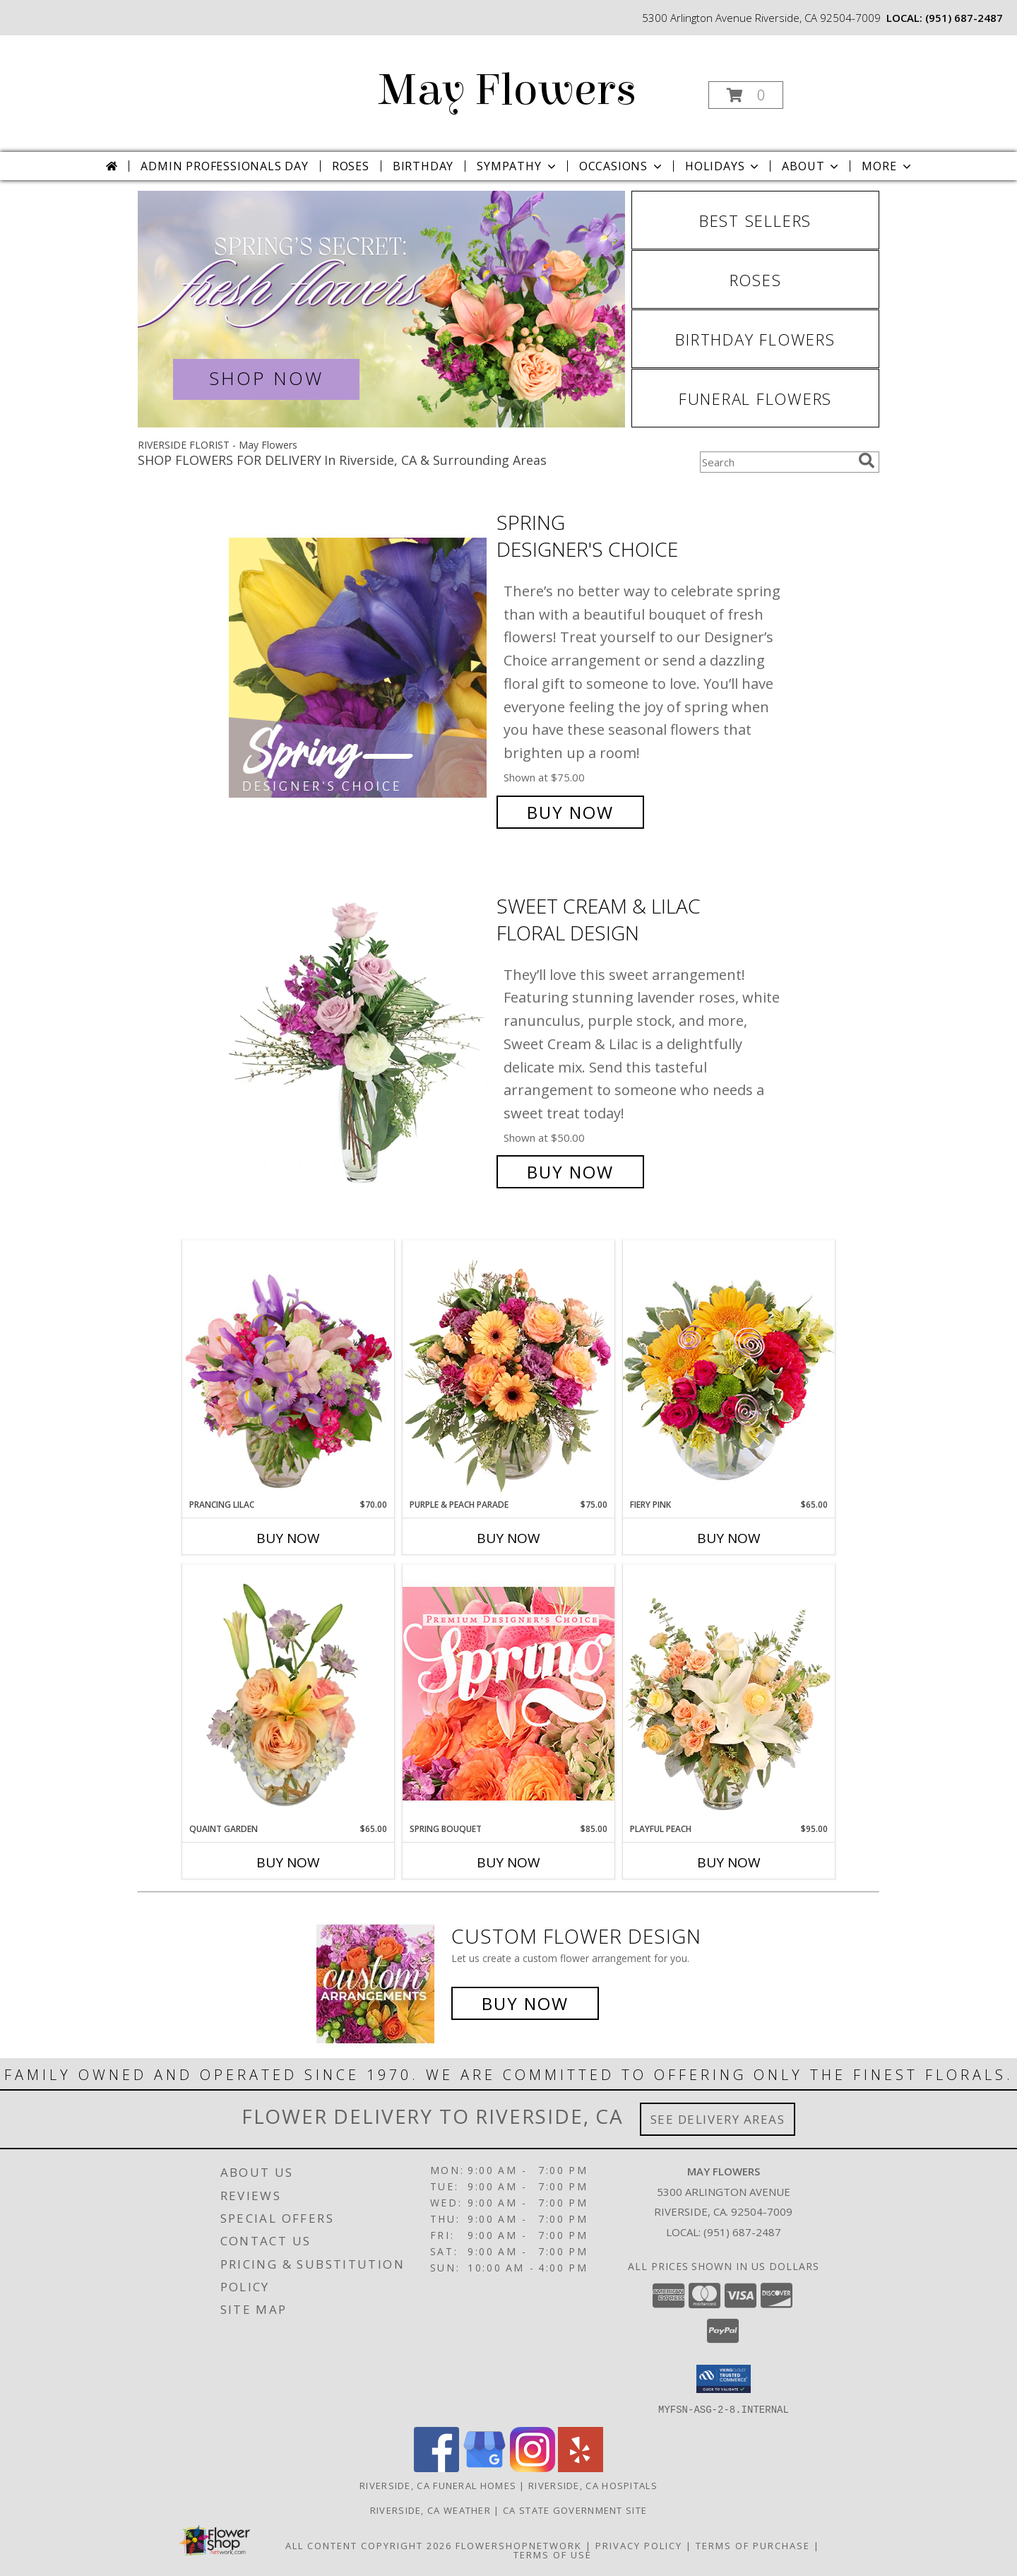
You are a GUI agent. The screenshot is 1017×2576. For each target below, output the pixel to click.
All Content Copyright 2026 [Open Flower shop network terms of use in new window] (368, 2545)
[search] (867, 460)
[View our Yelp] (580, 2467)
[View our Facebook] (436, 2467)
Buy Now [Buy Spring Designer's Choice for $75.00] (570, 812)
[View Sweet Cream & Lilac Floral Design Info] (359, 1039)
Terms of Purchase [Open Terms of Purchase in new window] (753, 2545)
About (811, 166)
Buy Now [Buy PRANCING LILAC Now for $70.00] (288, 1538)
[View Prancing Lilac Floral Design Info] (288, 1369)
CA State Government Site (575, 2509)
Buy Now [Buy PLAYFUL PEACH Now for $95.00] (729, 1862)
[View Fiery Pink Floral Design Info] (729, 1369)
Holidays (723, 166)
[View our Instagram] (532, 2467)
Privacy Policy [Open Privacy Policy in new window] (638, 2545)
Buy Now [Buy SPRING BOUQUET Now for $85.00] (508, 1862)
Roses (350, 166)
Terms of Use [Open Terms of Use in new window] (552, 2554)
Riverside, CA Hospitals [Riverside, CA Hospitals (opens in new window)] (593, 2484)
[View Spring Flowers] (381, 309)
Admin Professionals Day (224, 166)
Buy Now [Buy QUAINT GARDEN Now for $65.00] (288, 1862)
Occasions (622, 166)
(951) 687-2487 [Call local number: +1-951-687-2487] (964, 18)
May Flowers (507, 90)
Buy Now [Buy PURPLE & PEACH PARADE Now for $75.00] (508, 1538)
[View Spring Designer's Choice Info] (359, 667)
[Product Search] (776, 462)
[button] (745, 95)
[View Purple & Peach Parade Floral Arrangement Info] (508, 1369)
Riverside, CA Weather (430, 2509)
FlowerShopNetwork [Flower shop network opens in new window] (519, 2545)
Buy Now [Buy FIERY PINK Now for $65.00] (729, 1538)
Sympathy (517, 166)
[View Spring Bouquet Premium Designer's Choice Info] (508, 1693)
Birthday (423, 166)
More (887, 166)
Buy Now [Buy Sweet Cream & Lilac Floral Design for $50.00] (570, 1171)
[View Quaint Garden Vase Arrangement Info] (288, 1693)
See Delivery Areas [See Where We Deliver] (717, 2119)
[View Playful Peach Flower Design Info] (729, 1693)
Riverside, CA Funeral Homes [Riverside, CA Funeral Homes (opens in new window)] (437, 2484)
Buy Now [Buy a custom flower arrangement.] (525, 2003)
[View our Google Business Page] (484, 2467)
